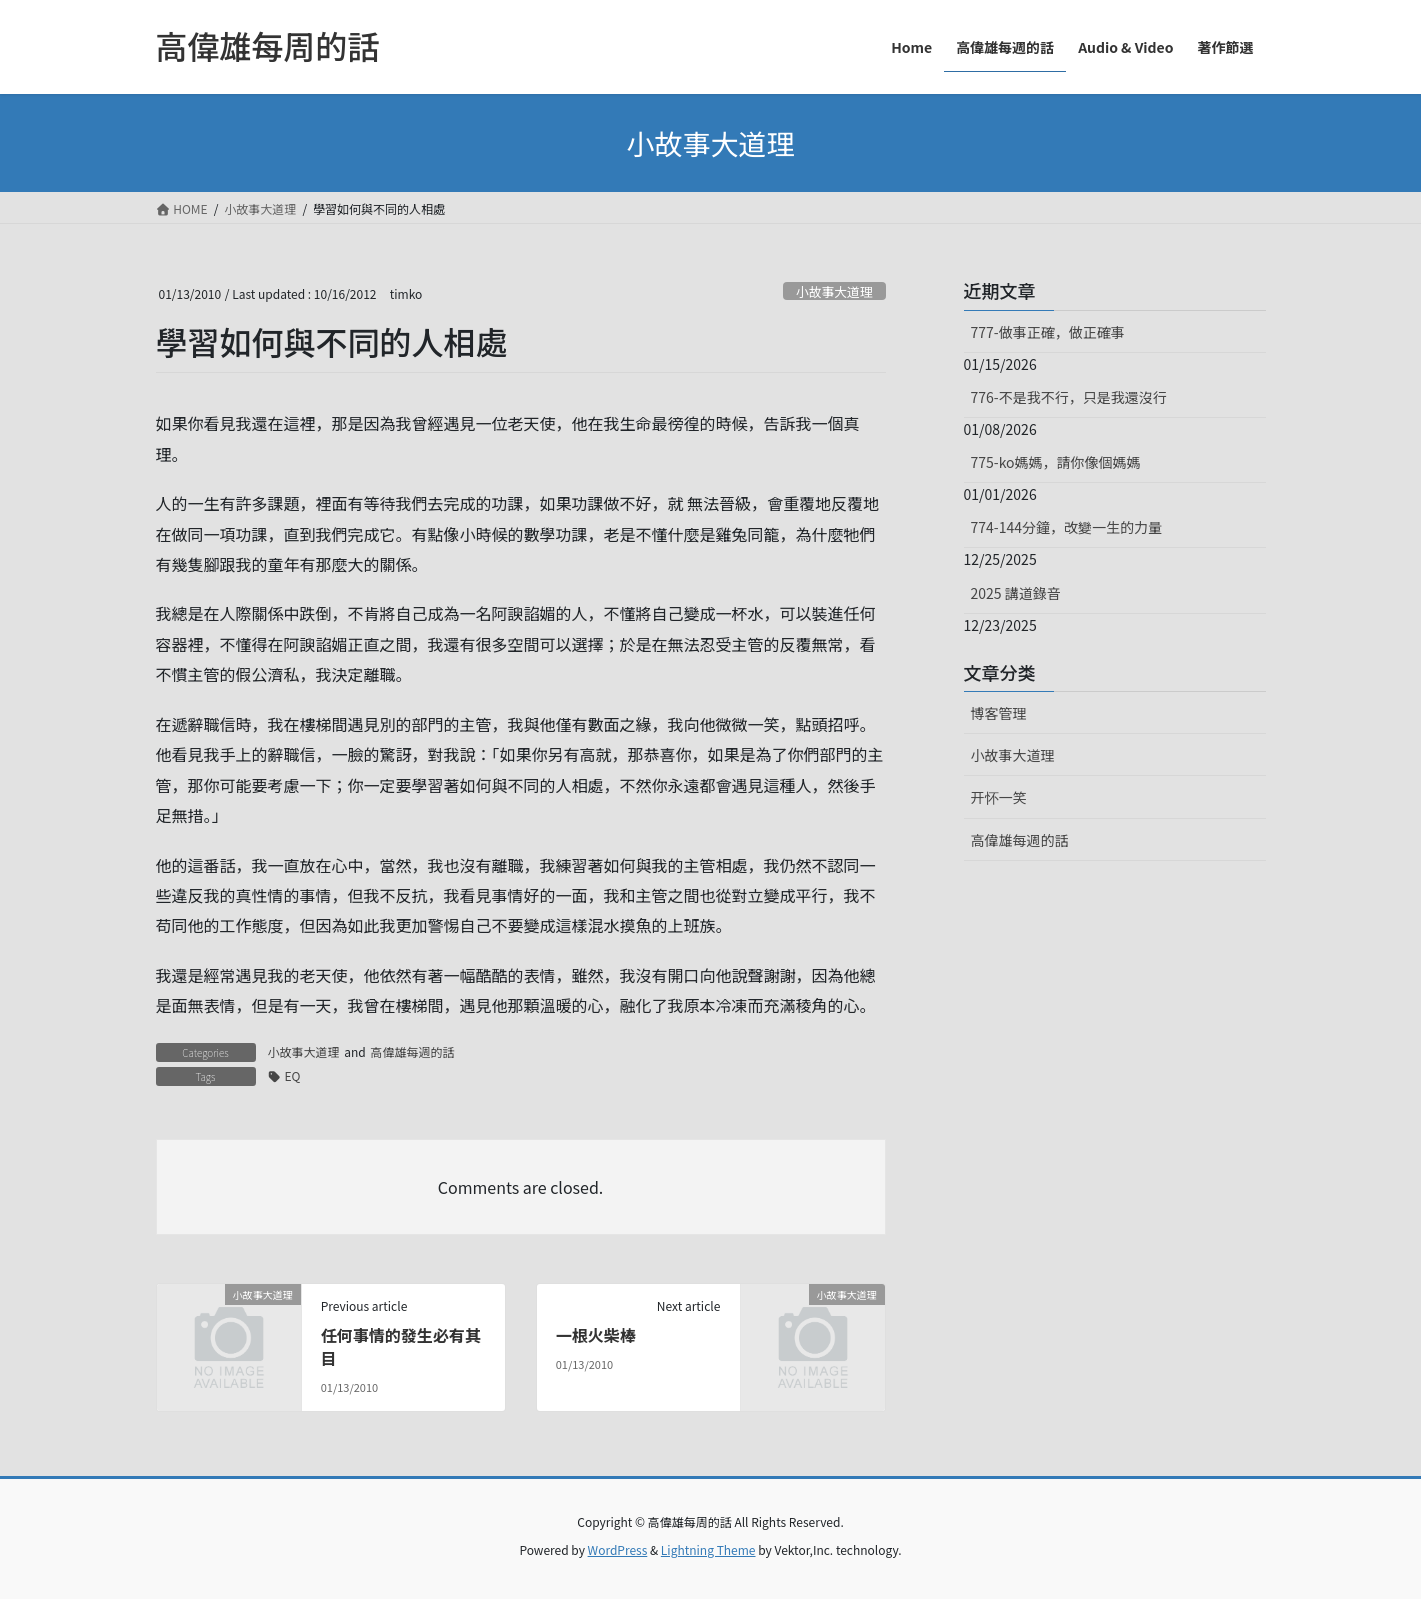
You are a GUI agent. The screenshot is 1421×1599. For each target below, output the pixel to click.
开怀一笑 (999, 797)
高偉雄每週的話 (412, 1051)
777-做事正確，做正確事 (1048, 332)
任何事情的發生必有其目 (401, 1346)
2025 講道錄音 (1016, 593)
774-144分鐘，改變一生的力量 (1066, 527)
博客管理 (999, 713)
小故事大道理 (834, 291)
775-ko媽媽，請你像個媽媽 (1056, 462)
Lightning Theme (708, 1549)
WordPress (618, 1549)
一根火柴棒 (596, 1335)
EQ (293, 1075)
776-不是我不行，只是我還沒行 (1069, 397)
